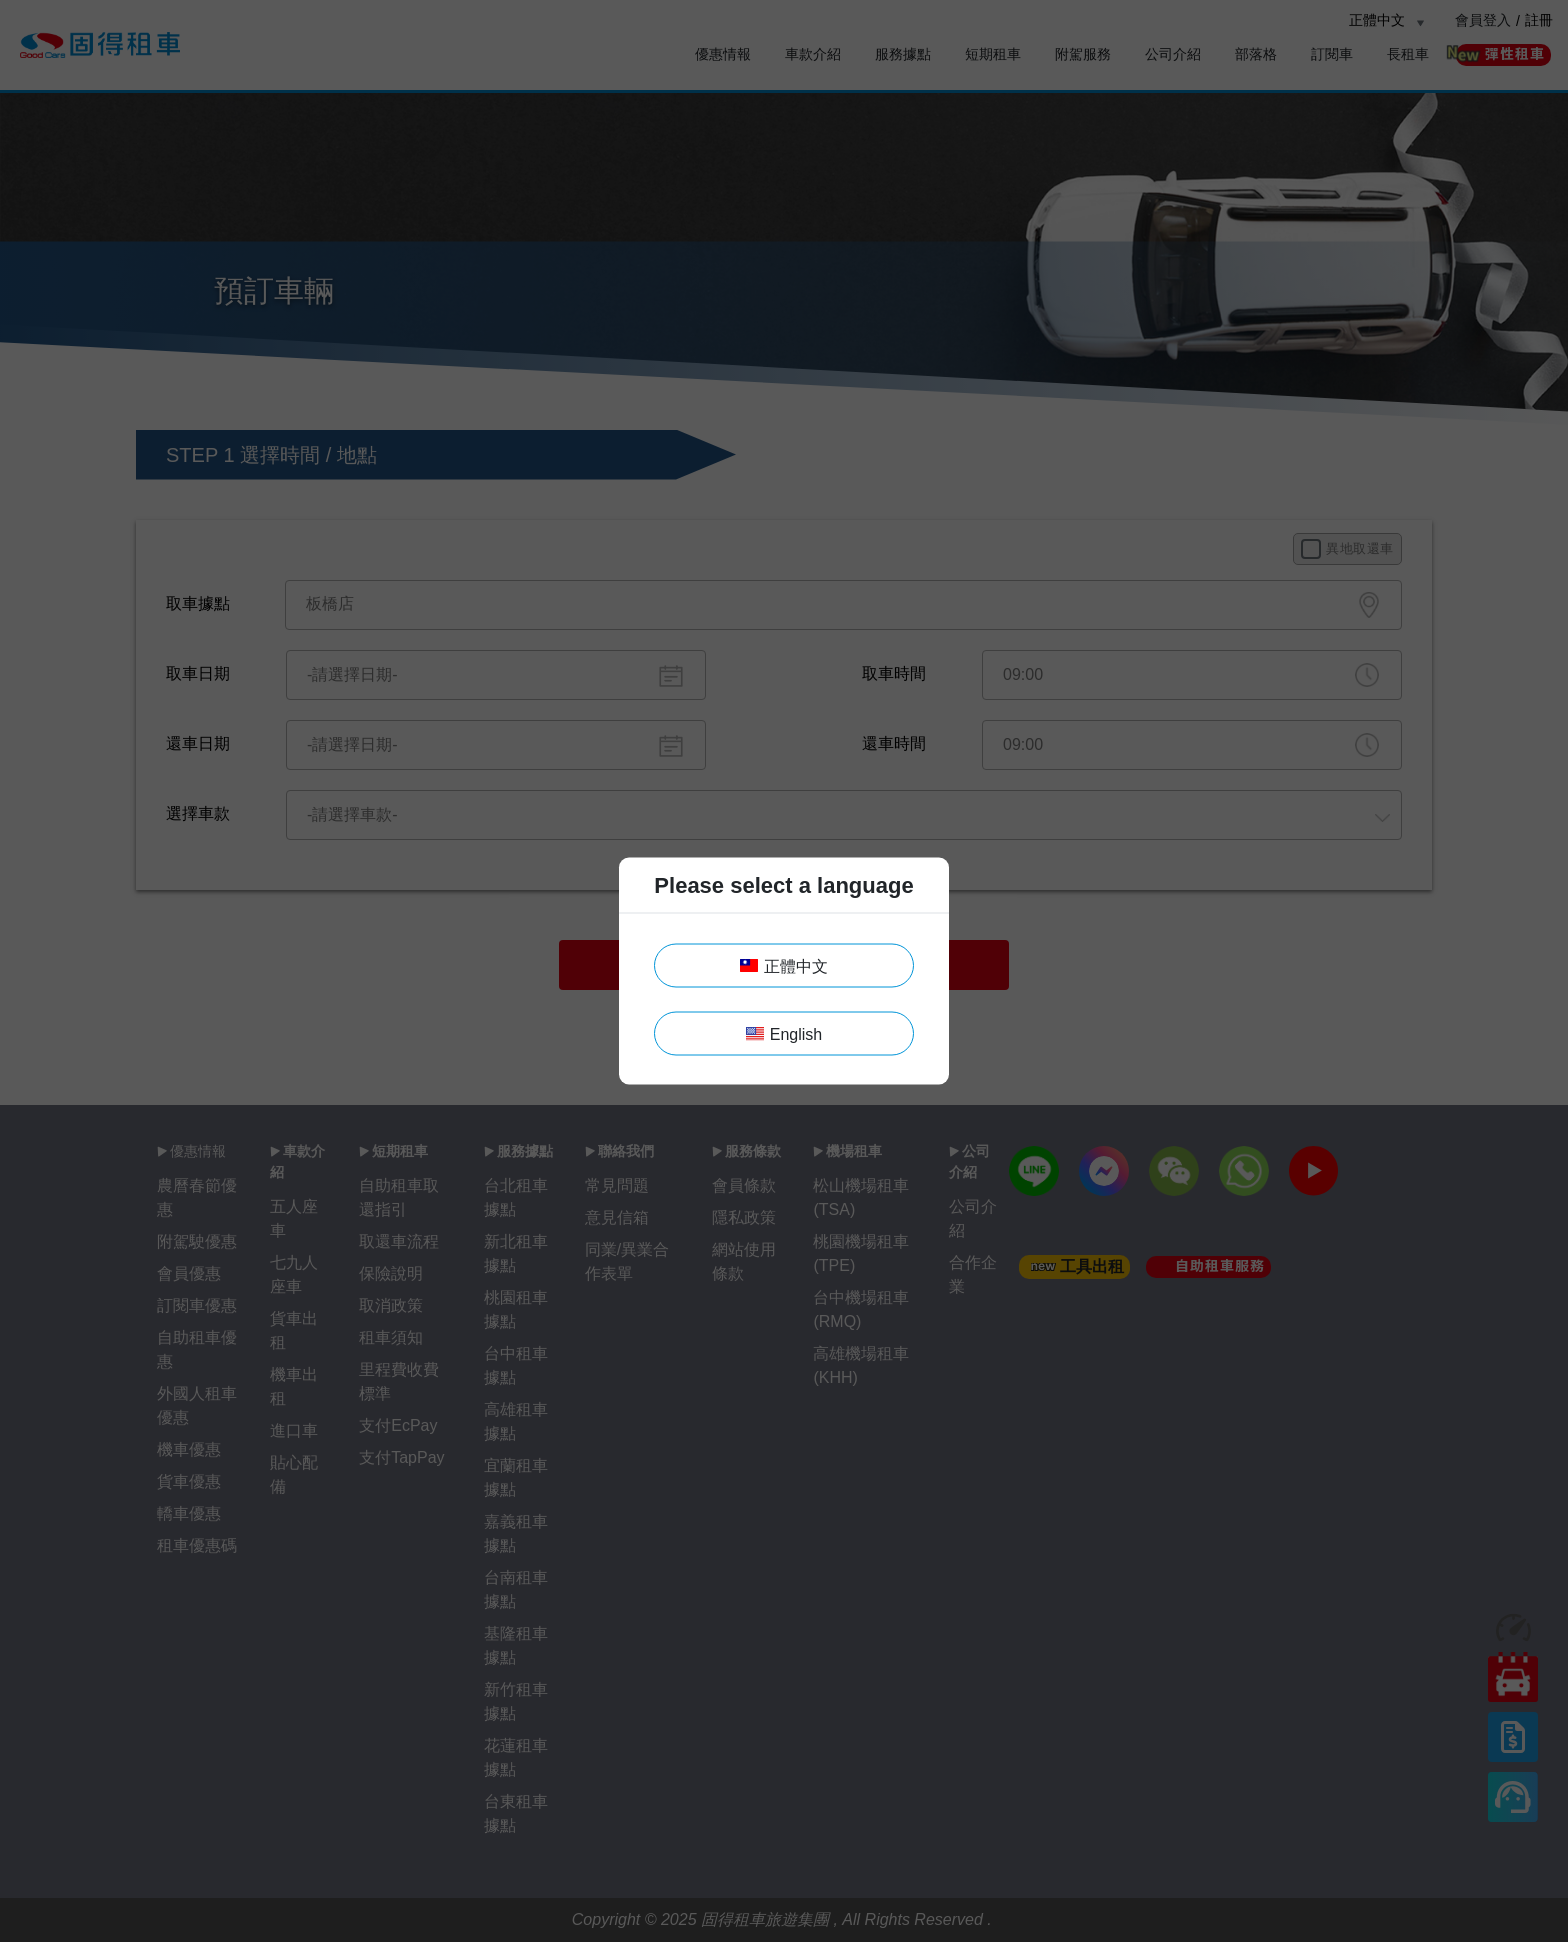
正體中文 (784, 966)
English (784, 1034)
